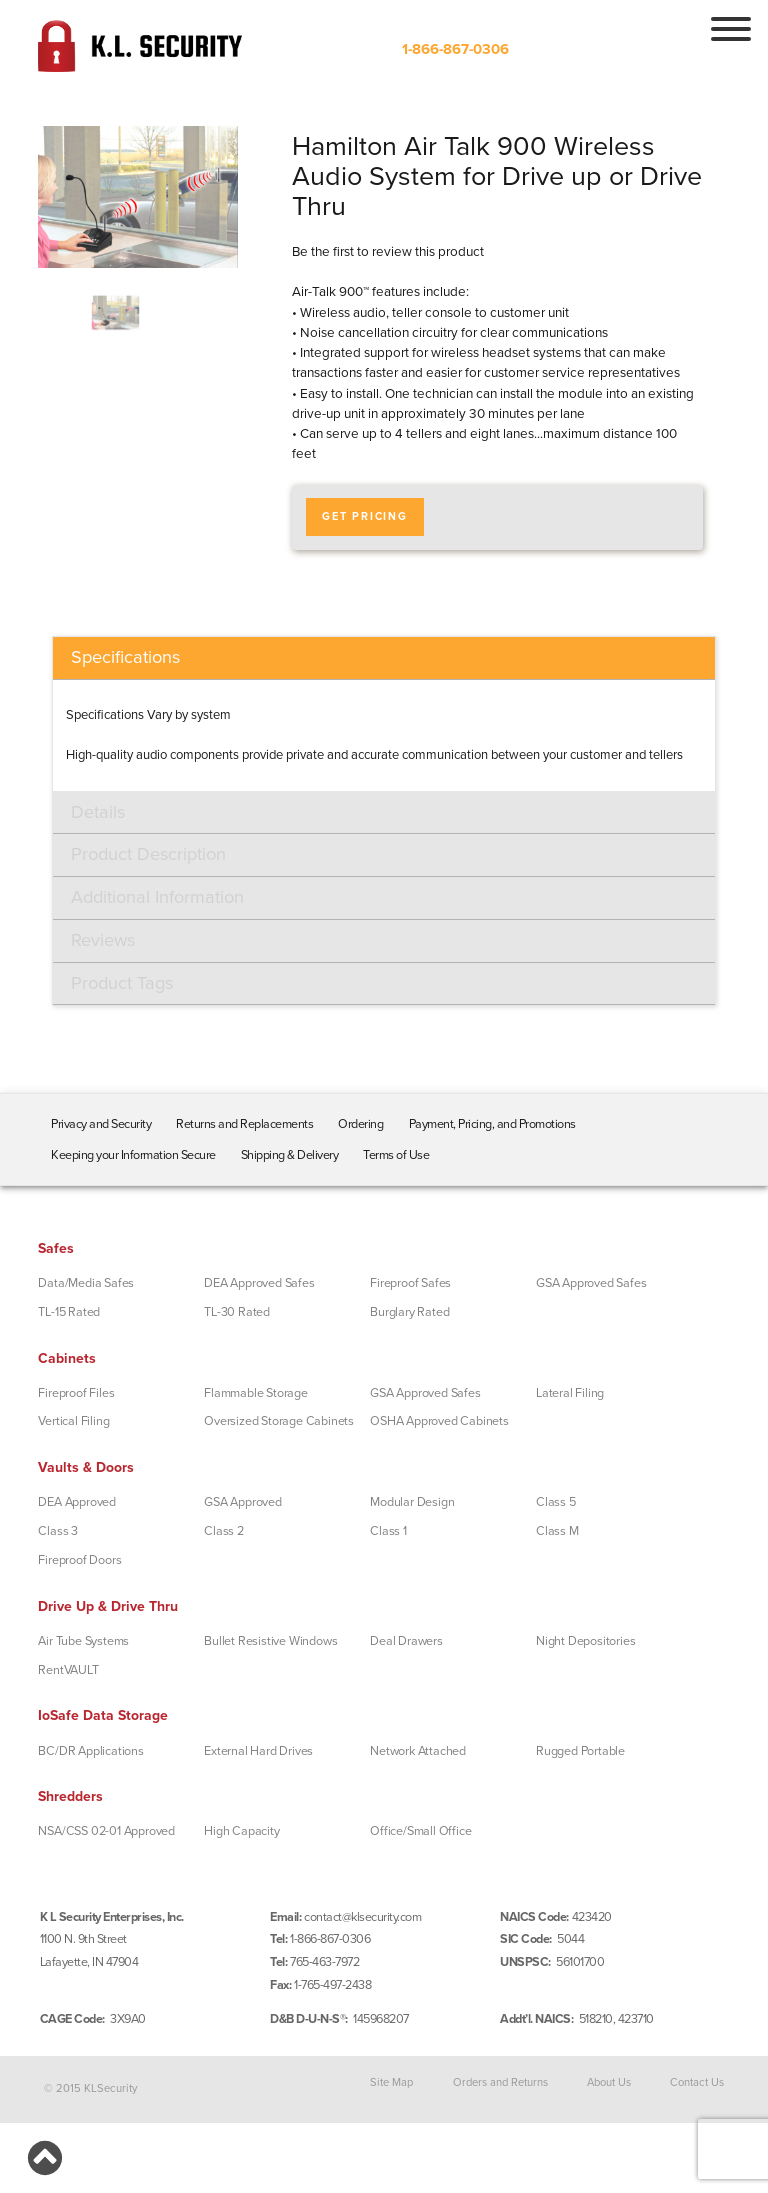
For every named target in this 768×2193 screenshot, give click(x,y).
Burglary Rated (409, 1312)
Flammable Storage (256, 1393)
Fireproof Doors (79, 1560)
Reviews (103, 940)
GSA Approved (243, 1502)
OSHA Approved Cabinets (439, 1421)
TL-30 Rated (237, 1312)
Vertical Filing (73, 1421)
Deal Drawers (406, 1641)
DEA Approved (77, 1502)
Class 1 (388, 1531)
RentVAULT (68, 1670)
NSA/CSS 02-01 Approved (106, 1831)
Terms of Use (396, 1155)
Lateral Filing (570, 1393)
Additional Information (157, 897)
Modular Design (412, 1502)
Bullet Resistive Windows (270, 1641)
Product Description (148, 854)
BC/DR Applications (90, 1751)
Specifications (125, 657)
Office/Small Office (420, 1831)
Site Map (391, 2081)
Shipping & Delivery (290, 1155)
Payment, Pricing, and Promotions (492, 1124)
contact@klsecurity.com (362, 1917)
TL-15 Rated (69, 1312)
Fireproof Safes (410, 1283)
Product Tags (122, 983)
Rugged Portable (580, 1751)
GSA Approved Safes (591, 1283)
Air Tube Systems (83, 1641)
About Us (609, 2081)
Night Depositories (585, 1641)
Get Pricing (365, 516)
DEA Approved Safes (259, 1283)
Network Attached (418, 1751)
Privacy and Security (101, 1124)
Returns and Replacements (244, 1124)
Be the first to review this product (388, 252)
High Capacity (241, 1831)
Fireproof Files (76, 1393)
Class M (557, 1531)
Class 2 (224, 1531)
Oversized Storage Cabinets (279, 1421)
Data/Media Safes (86, 1283)
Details (98, 812)
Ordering (360, 1124)
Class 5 (556, 1502)
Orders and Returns (500, 2081)
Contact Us (697, 2081)
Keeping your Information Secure (133, 1155)
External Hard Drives (258, 1751)
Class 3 (58, 1531)
